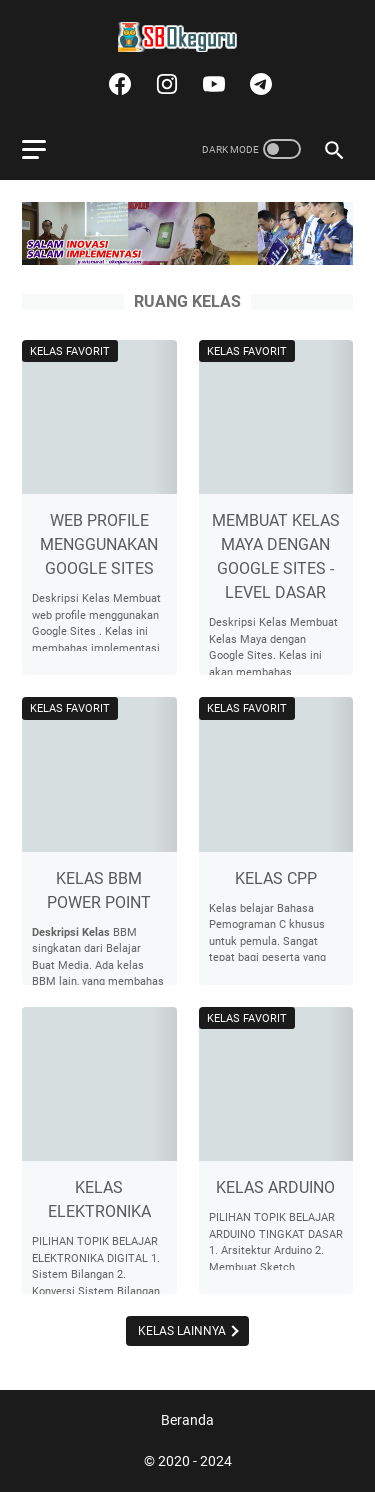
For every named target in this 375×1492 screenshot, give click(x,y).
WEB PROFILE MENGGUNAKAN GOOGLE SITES (99, 544)
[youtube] (211, 84)
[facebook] (117, 84)
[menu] (46, 149)
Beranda (187, 1420)
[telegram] (258, 84)
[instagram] (164, 84)
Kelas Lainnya (183, 1331)
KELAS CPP (276, 878)
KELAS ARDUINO (275, 1187)
